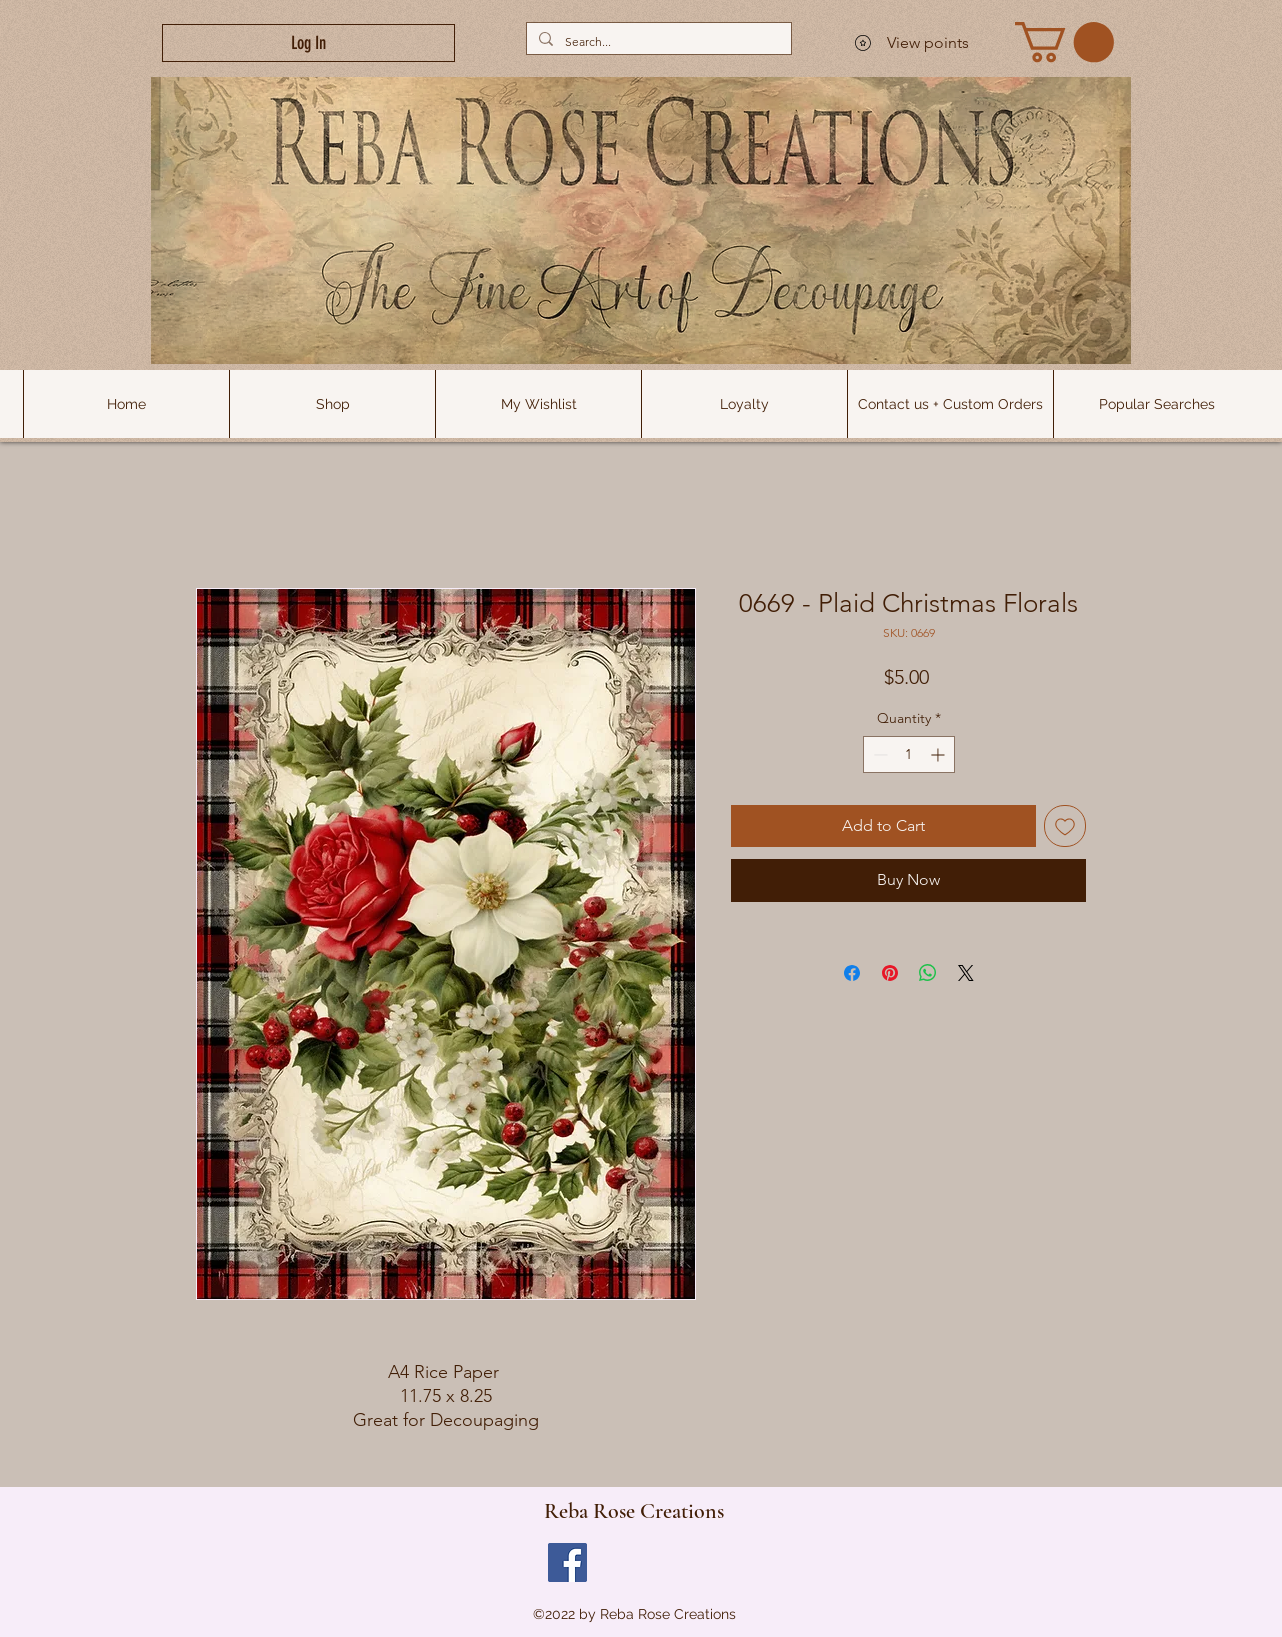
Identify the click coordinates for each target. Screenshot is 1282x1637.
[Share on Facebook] (852, 973)
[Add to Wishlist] (1065, 826)
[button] (1156, 404)
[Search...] (657, 41)
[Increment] (939, 754)
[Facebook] (567, 1562)
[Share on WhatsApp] (928, 973)
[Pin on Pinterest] (890, 973)
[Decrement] (878, 754)
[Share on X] (966, 973)
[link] (1064, 42)
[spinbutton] (909, 754)
